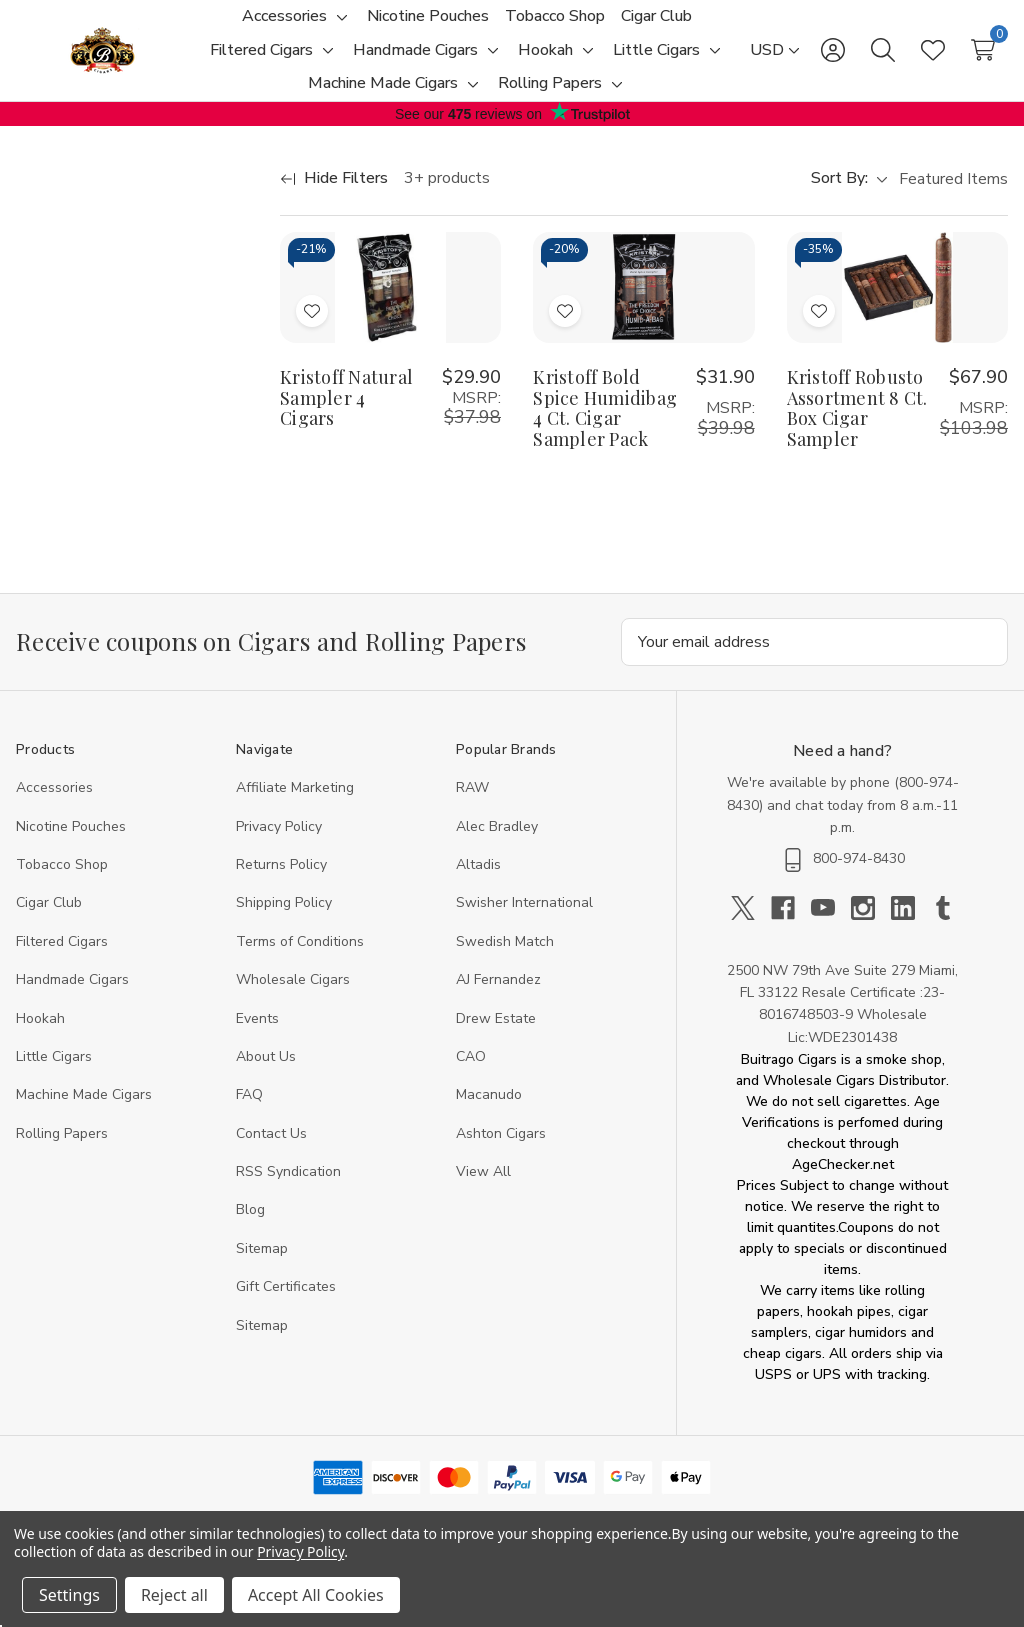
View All (483, 1195)
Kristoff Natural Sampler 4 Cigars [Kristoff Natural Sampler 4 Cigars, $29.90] (346, 422)
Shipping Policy (284, 926)
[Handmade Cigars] (415, 63)
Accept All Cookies (316, 1595)
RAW (472, 811)
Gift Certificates (286, 1310)
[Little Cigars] (656, 63)
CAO (471, 1080)
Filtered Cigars (62, 965)
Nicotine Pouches (71, 850)
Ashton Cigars (501, 1157)
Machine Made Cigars (84, 1118)
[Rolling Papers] (550, 96)
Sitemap (262, 1272)
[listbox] (952, 203)
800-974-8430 (843, 884)
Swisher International (524, 926)
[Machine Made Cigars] (383, 96)
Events (257, 1042)
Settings (69, 1595)
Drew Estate (496, 1042)
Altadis (478, 888)
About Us (266, 1080)
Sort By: (849, 202)
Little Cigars (54, 1080)
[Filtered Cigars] (261, 63)
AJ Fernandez (498, 1003)
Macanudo (489, 1118)
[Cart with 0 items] (983, 62)
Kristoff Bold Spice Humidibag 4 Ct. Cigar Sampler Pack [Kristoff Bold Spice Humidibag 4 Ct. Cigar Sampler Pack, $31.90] (605, 432)
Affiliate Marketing (295, 811)
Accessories (54, 811)
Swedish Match (505, 965)
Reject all (174, 1595)
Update (140, 467)
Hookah (40, 1042)
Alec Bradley (497, 850)
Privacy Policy (279, 850)
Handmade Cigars (72, 1003)
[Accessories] (284, 29)
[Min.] (76, 421)
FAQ (249, 1118)
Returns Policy (281, 888)
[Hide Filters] (334, 203)
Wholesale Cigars (293, 1003)
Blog (250, 1233)
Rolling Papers (62, 1157)
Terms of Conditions (300, 965)
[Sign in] (833, 62)
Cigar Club (49, 926)
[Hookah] (545, 63)
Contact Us (271, 1157)
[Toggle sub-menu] (339, 29)
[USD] (775, 62)
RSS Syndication (288, 1195)
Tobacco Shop (62, 888)
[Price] (140, 367)
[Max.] (202, 421)
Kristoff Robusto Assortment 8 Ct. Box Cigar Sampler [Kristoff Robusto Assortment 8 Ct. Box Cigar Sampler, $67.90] (857, 432)
